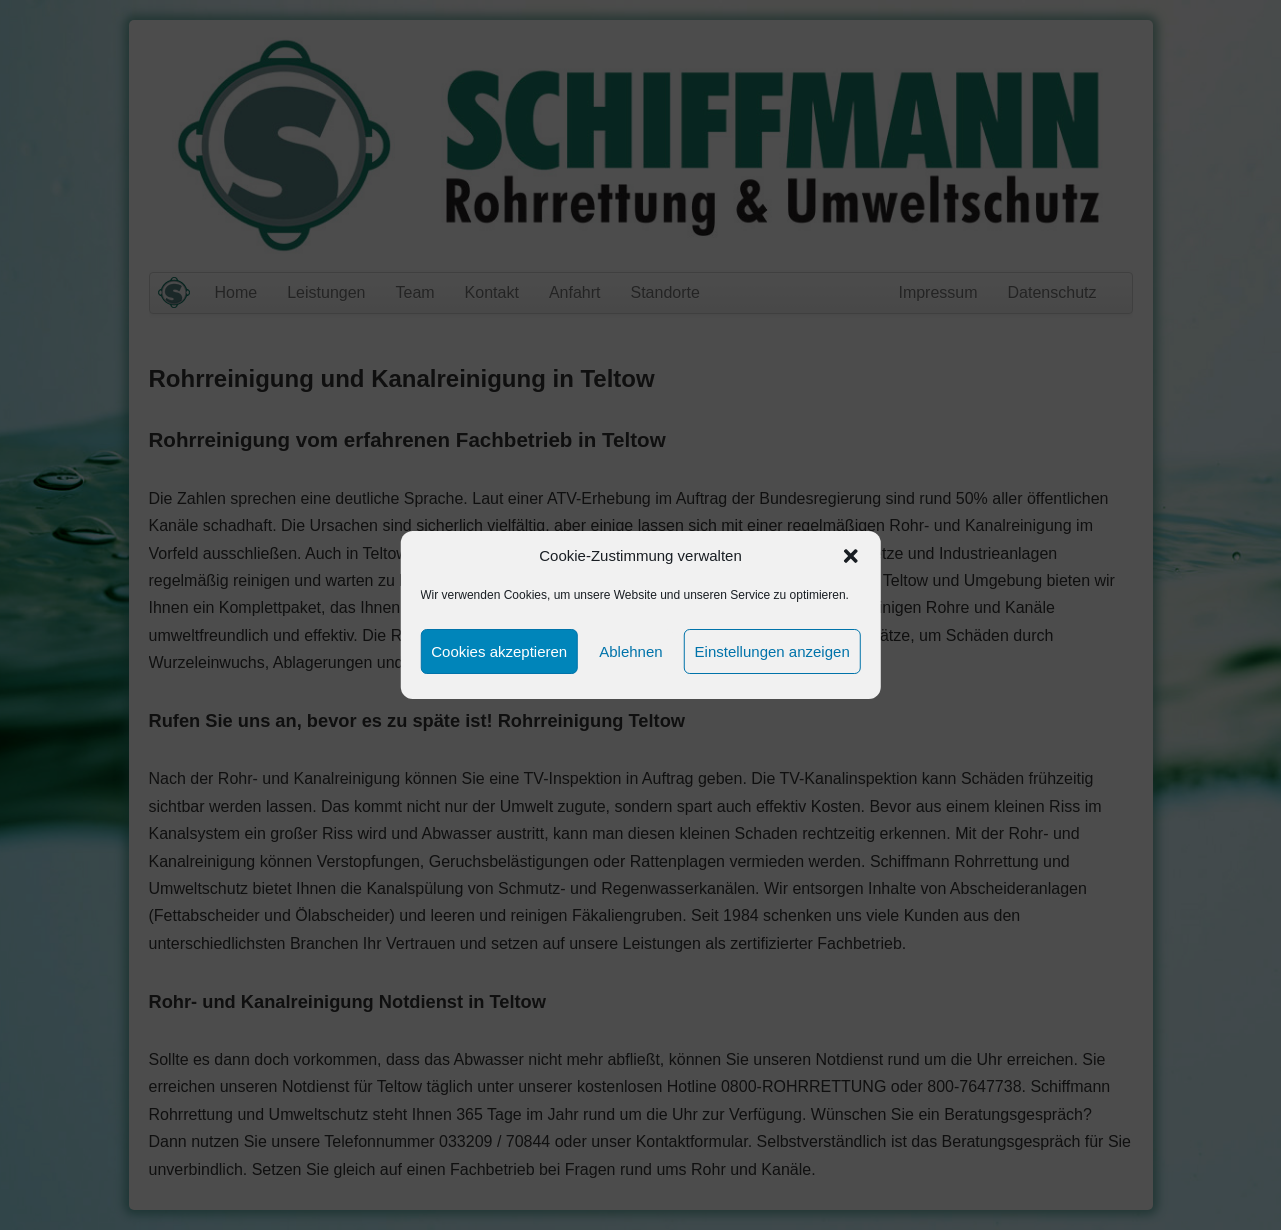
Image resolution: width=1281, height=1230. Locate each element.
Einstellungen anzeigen (772, 651)
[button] (851, 556)
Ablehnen (630, 651)
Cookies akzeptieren (499, 651)
